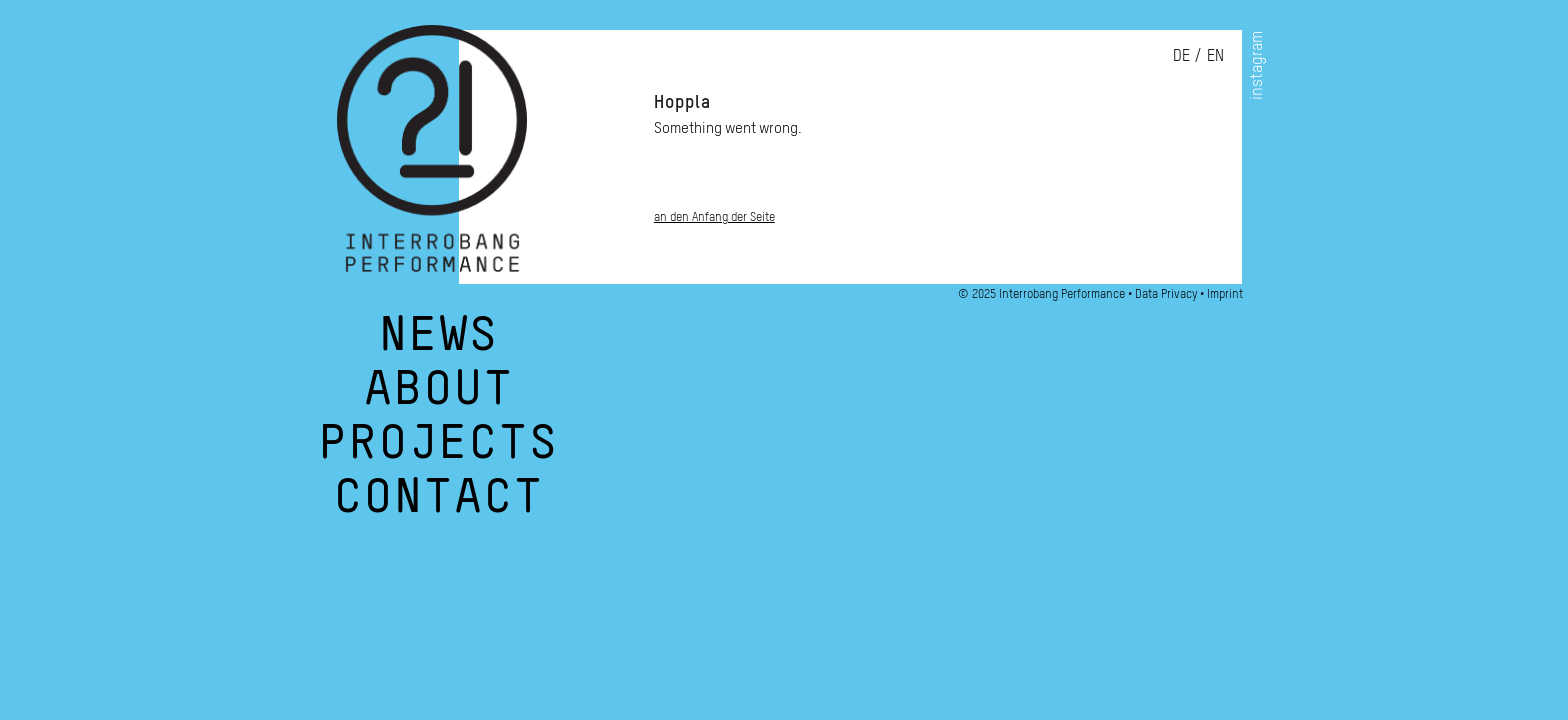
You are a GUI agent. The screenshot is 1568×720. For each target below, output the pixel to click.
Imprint (1225, 293)
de (1181, 55)
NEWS (438, 344)
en (1215, 55)
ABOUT (438, 398)
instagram (1256, 65)
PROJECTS (438, 452)
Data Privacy (1166, 293)
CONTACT (438, 506)
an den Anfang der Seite (714, 216)
